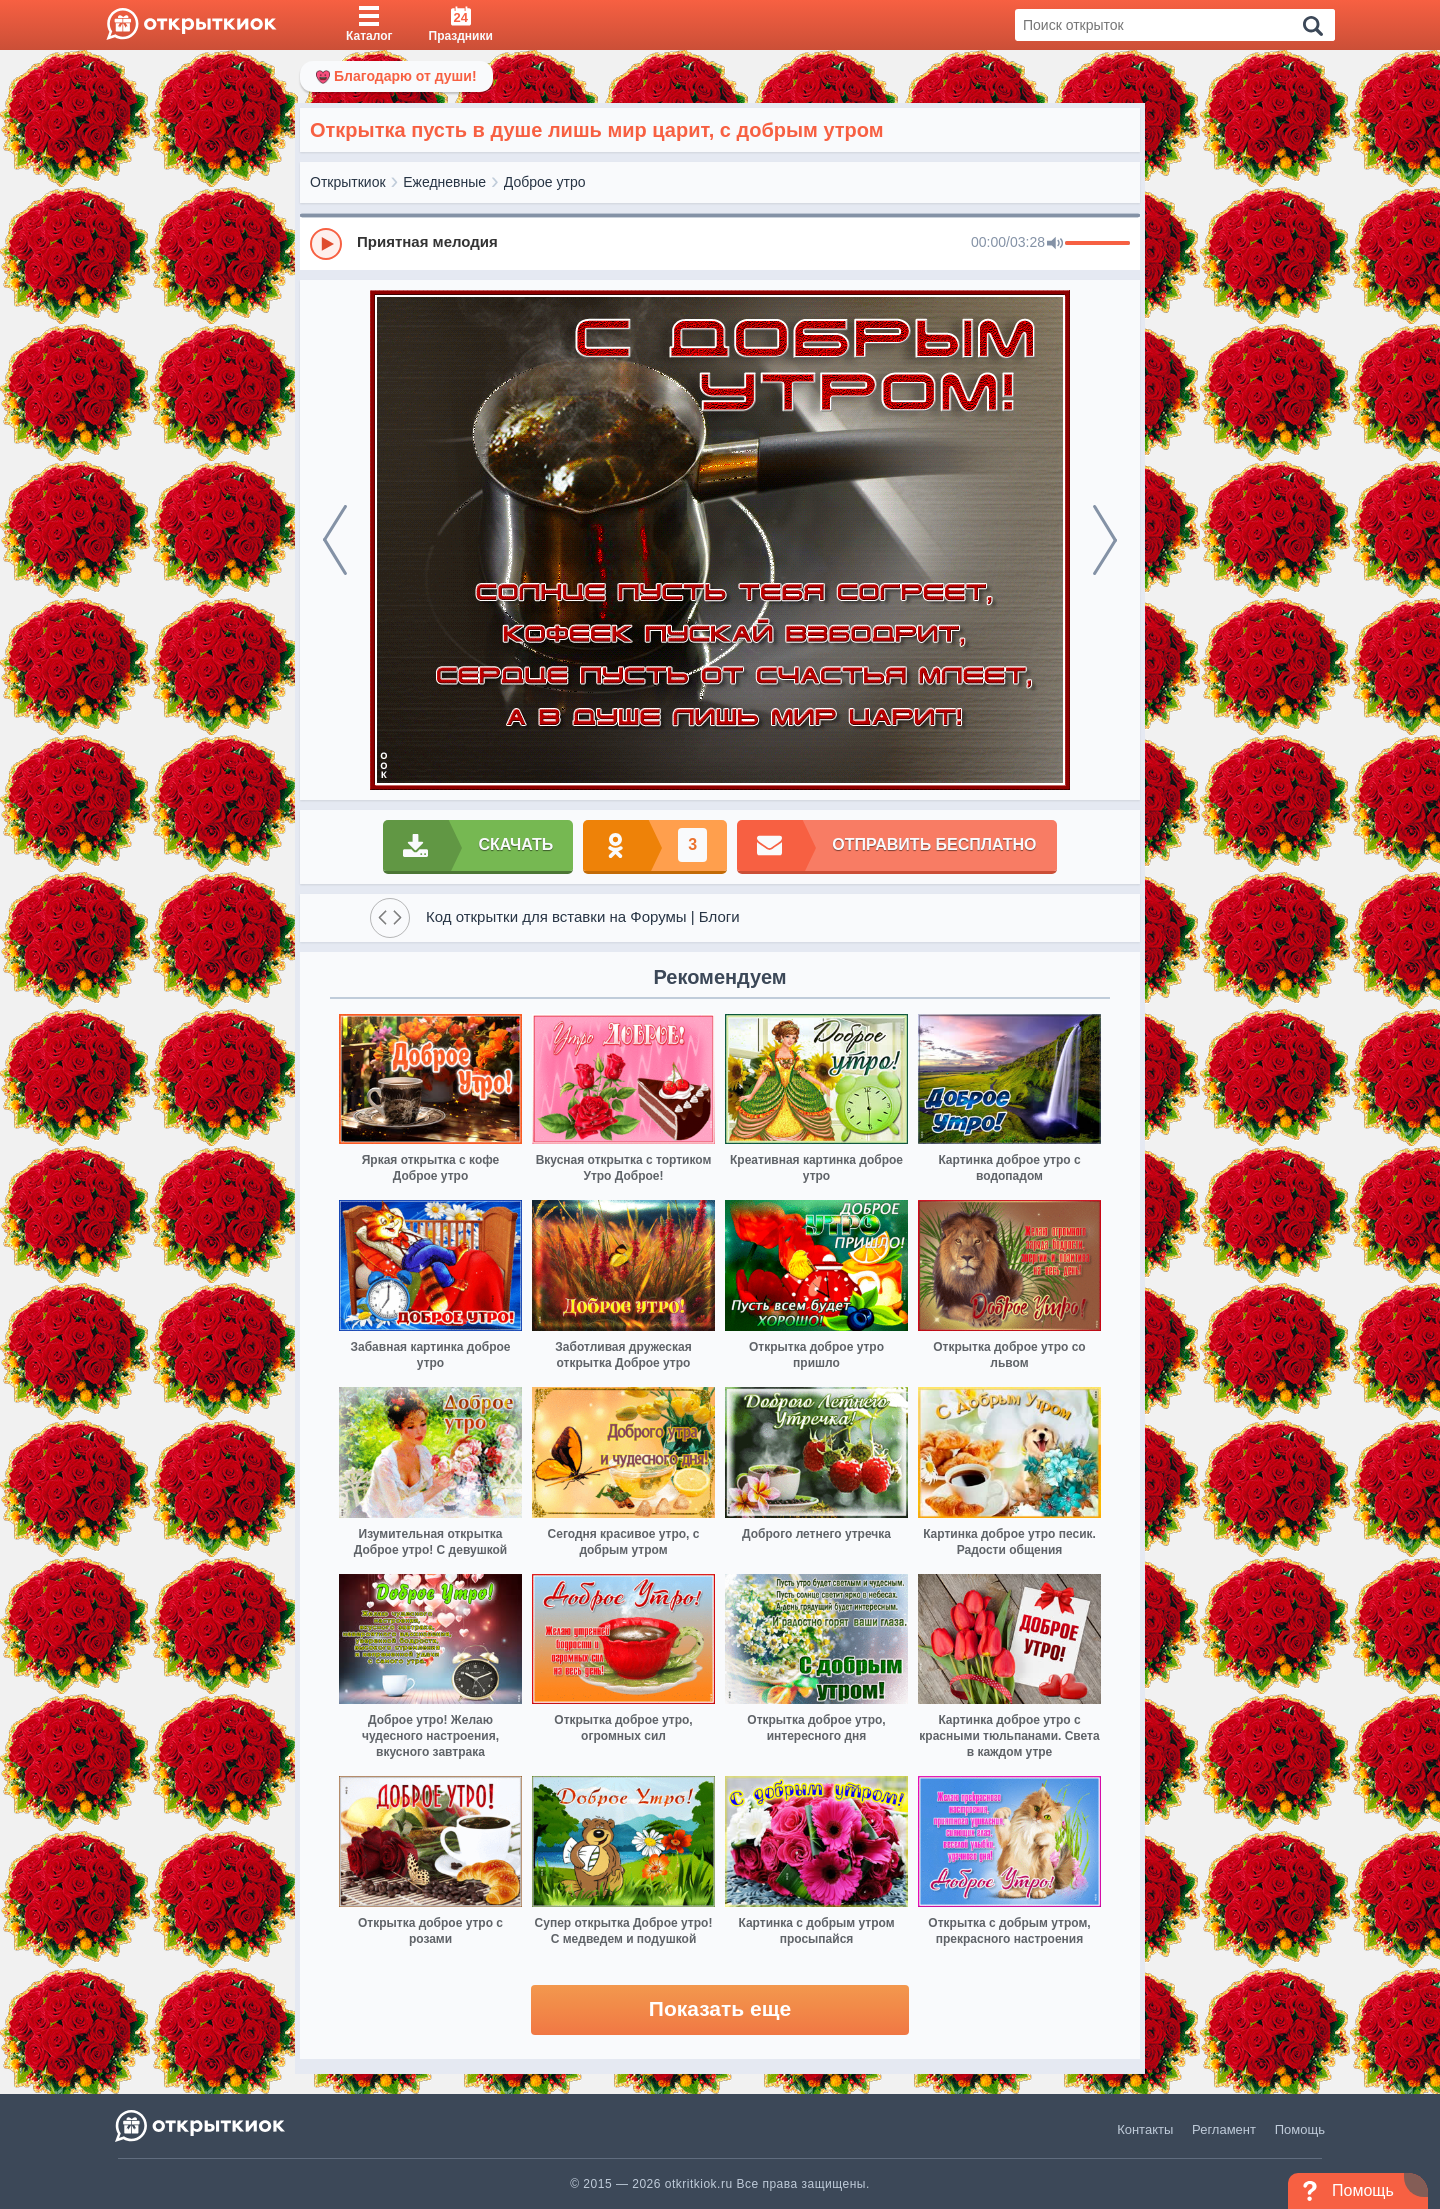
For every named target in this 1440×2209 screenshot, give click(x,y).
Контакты (1145, 2129)
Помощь (1300, 2129)
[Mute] (1055, 244)
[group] (720, 243)
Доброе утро (545, 182)
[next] (1105, 540)
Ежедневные (444, 182)
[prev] (335, 540)
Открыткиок (348, 182)
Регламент (1224, 2129)
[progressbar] (1097, 244)
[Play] (326, 244)
